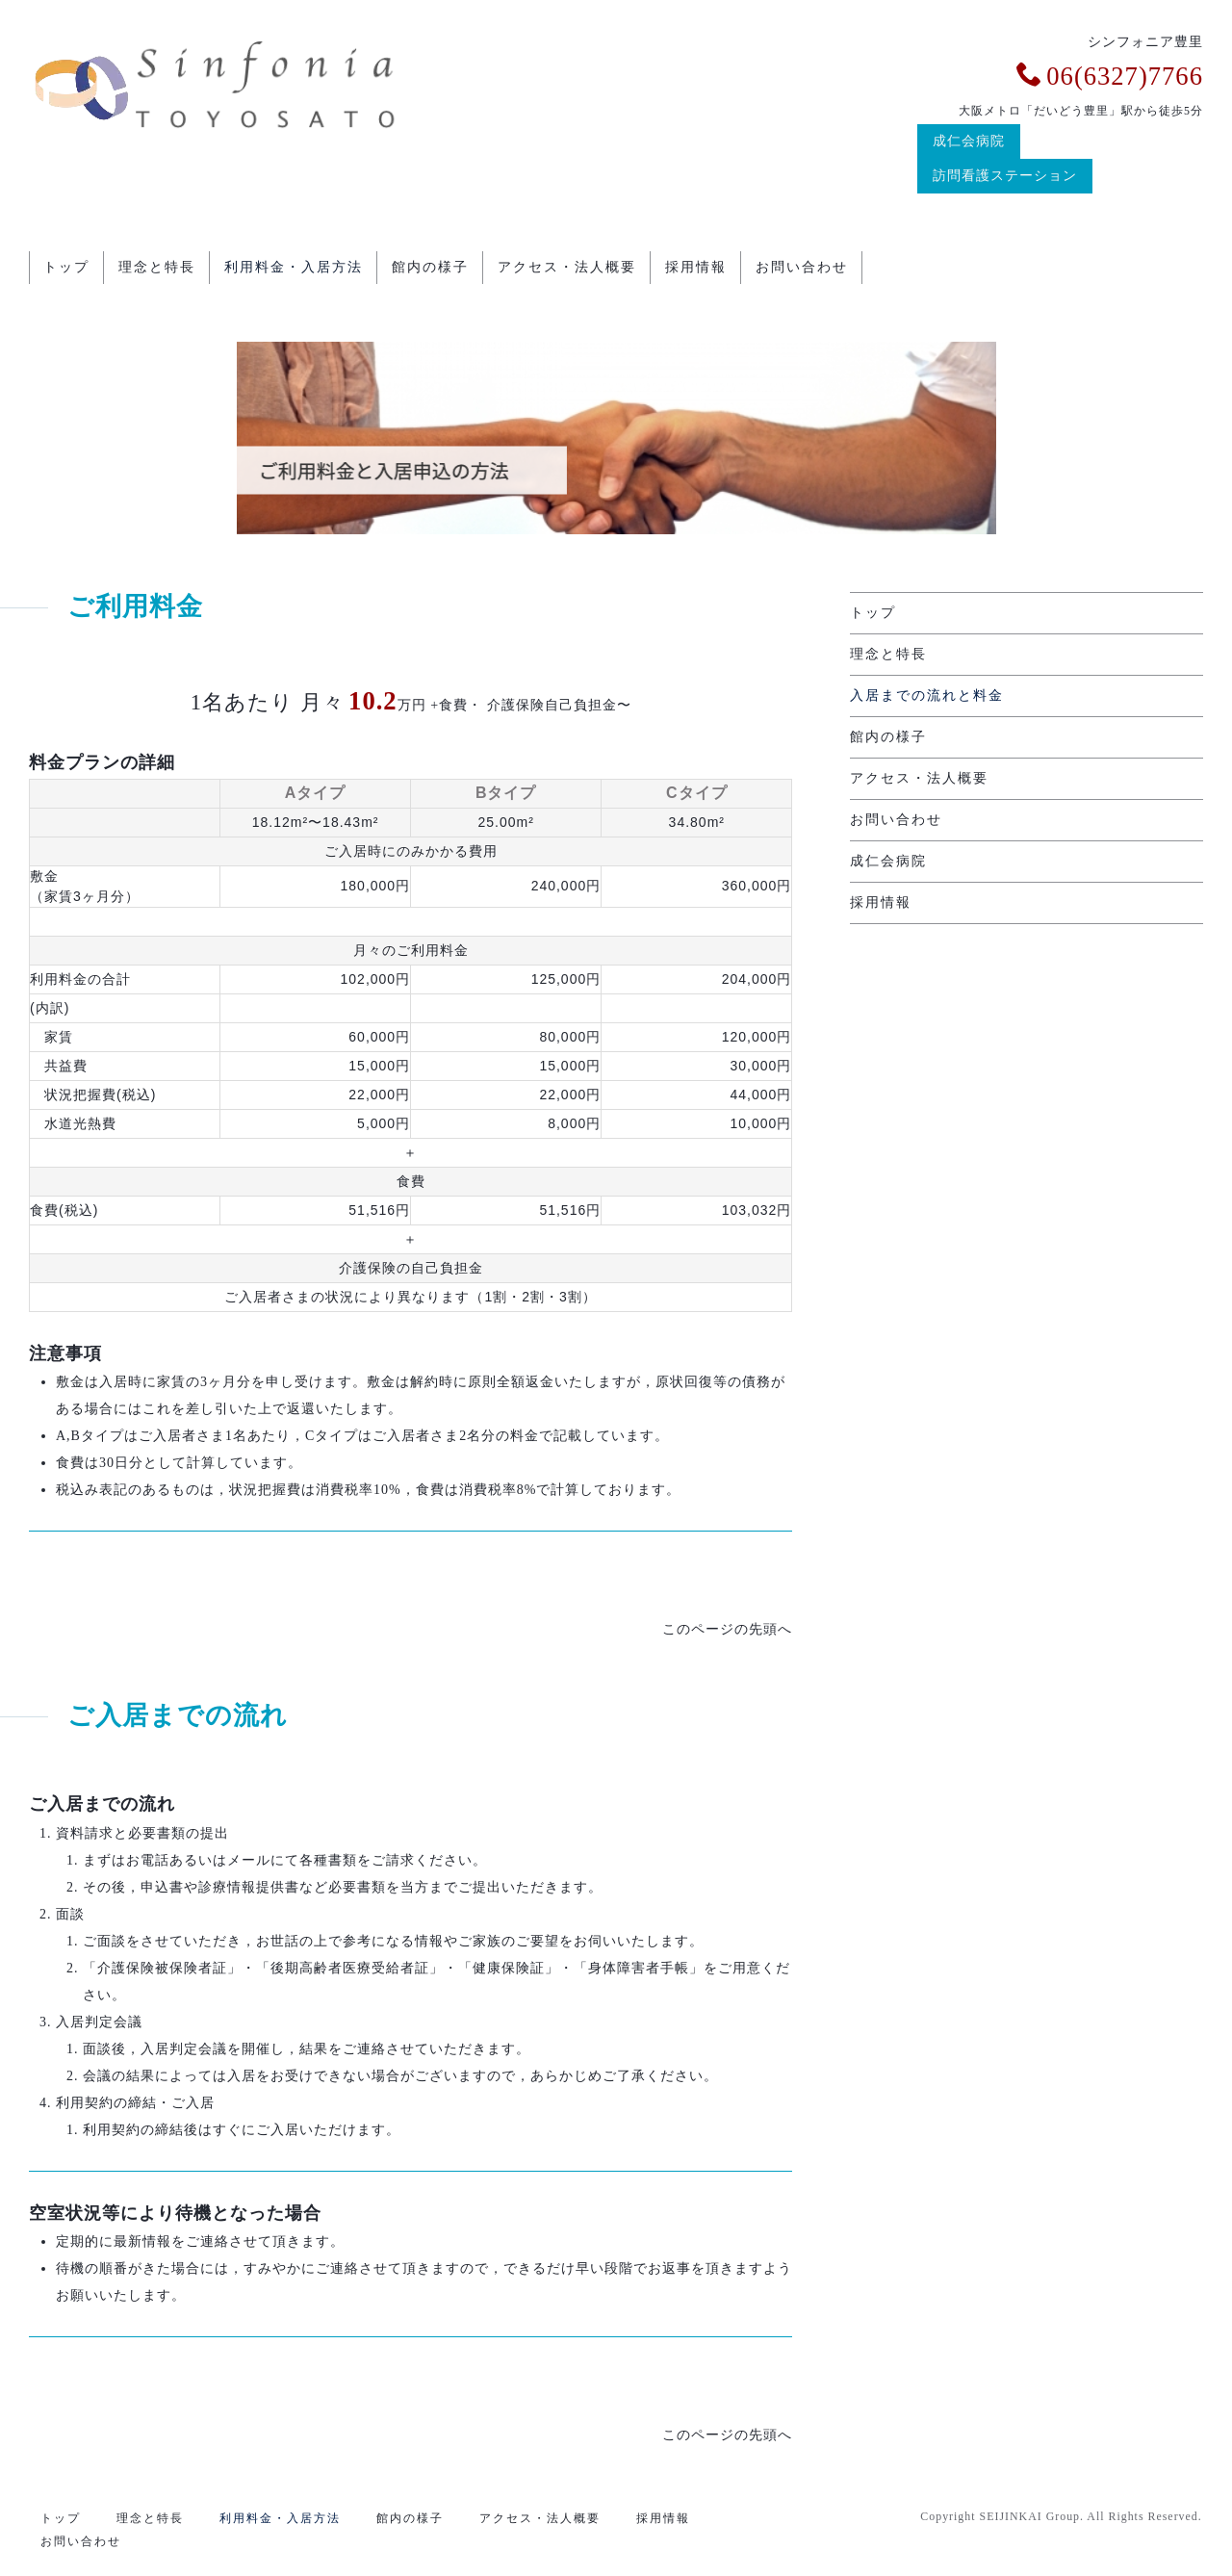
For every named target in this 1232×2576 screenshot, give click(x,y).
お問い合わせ (802, 264)
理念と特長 (156, 264)
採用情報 (696, 264)
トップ (66, 264)
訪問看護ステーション (1005, 175)
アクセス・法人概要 (567, 264)
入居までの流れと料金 (927, 690)
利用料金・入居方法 (293, 264)
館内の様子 (430, 264)
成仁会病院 (969, 141)
